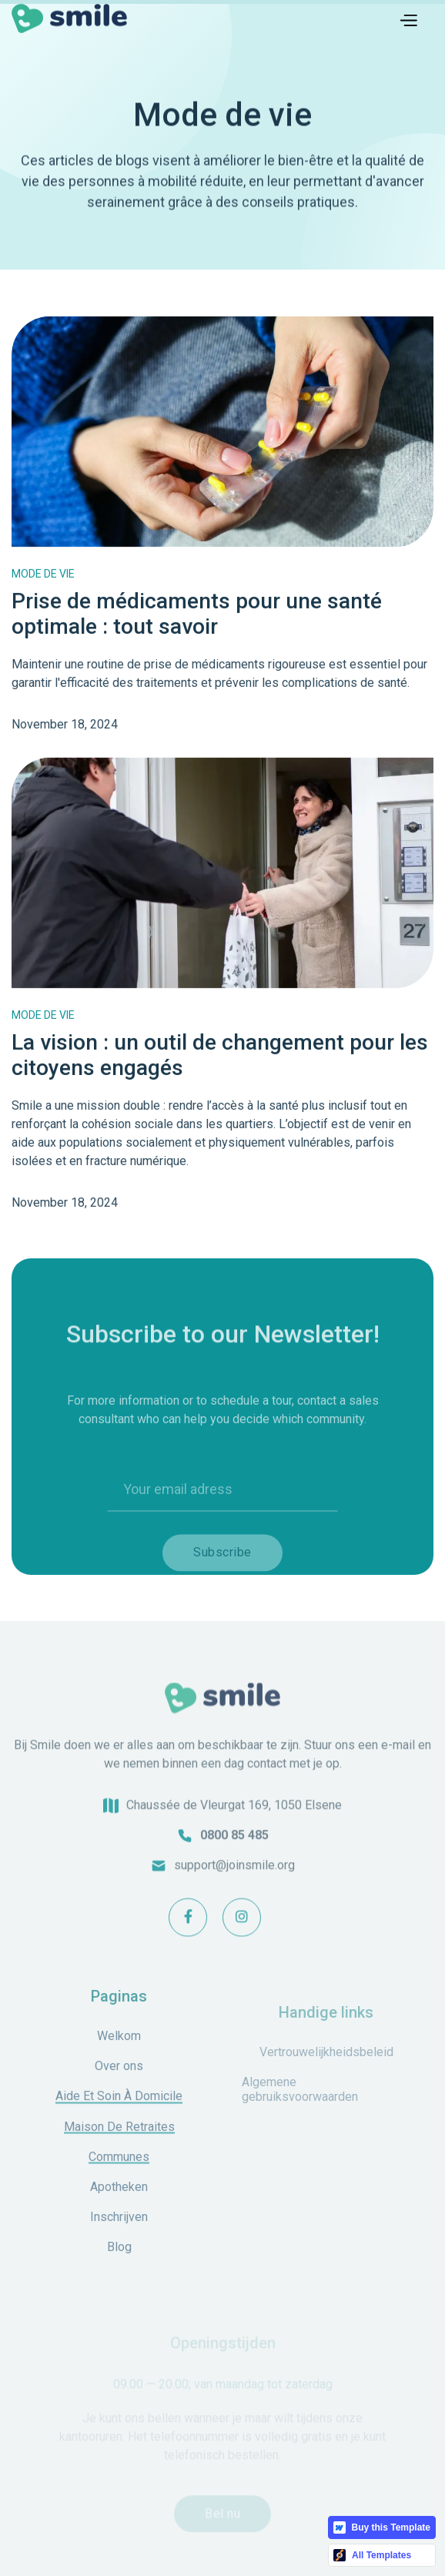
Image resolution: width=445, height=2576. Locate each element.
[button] (408, 18)
